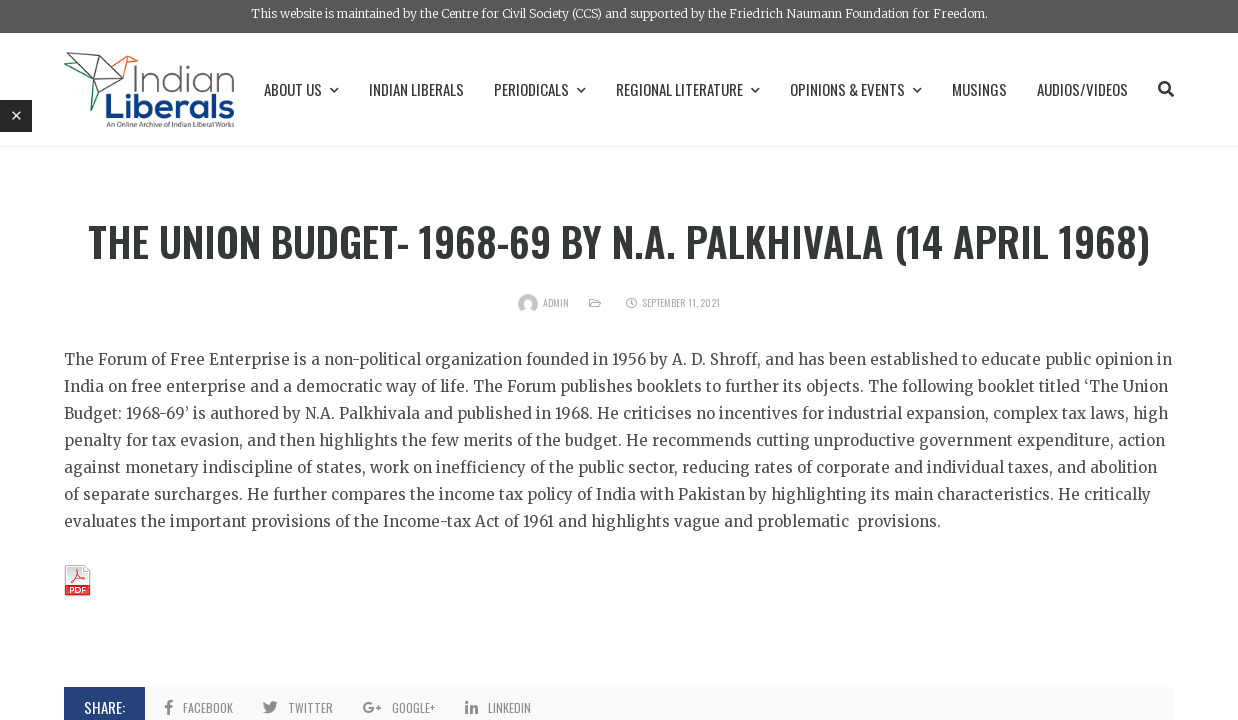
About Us (301, 89)
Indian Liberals (416, 89)
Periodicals (540, 89)
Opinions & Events (856, 89)
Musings (979, 89)
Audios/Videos (1082, 89)
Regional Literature (688, 89)
